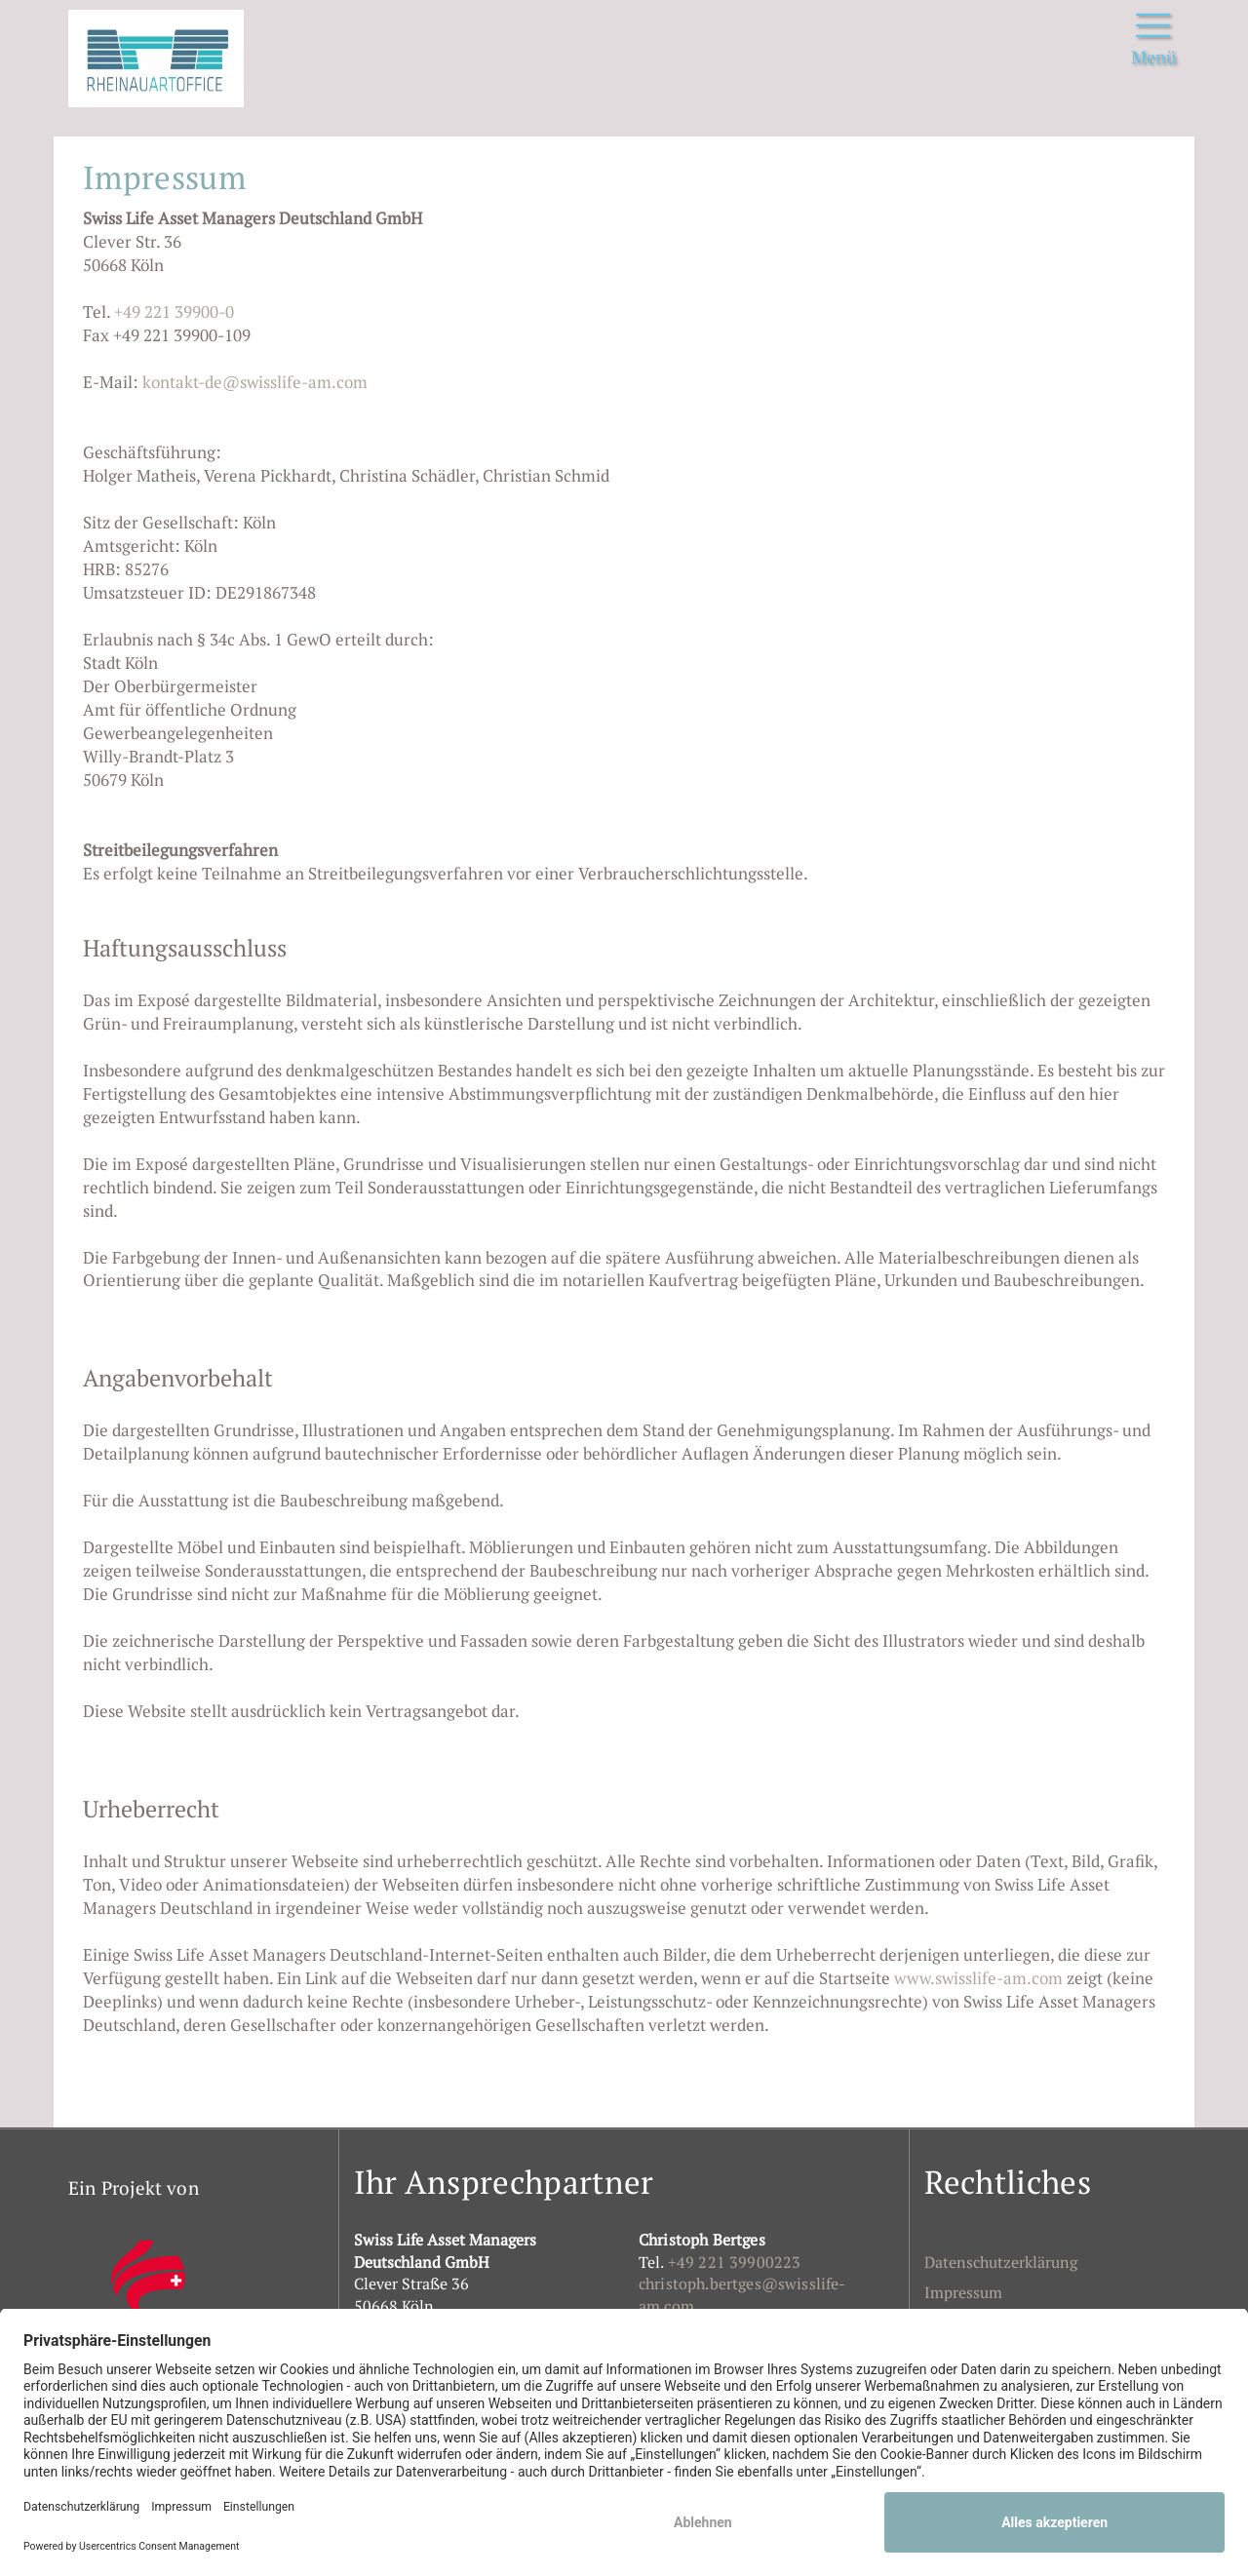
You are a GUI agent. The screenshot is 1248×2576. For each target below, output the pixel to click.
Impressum (963, 2292)
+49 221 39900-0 (174, 311)
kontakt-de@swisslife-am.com (255, 382)
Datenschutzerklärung (1000, 2262)
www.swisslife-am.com (978, 1978)
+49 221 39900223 (734, 2262)
